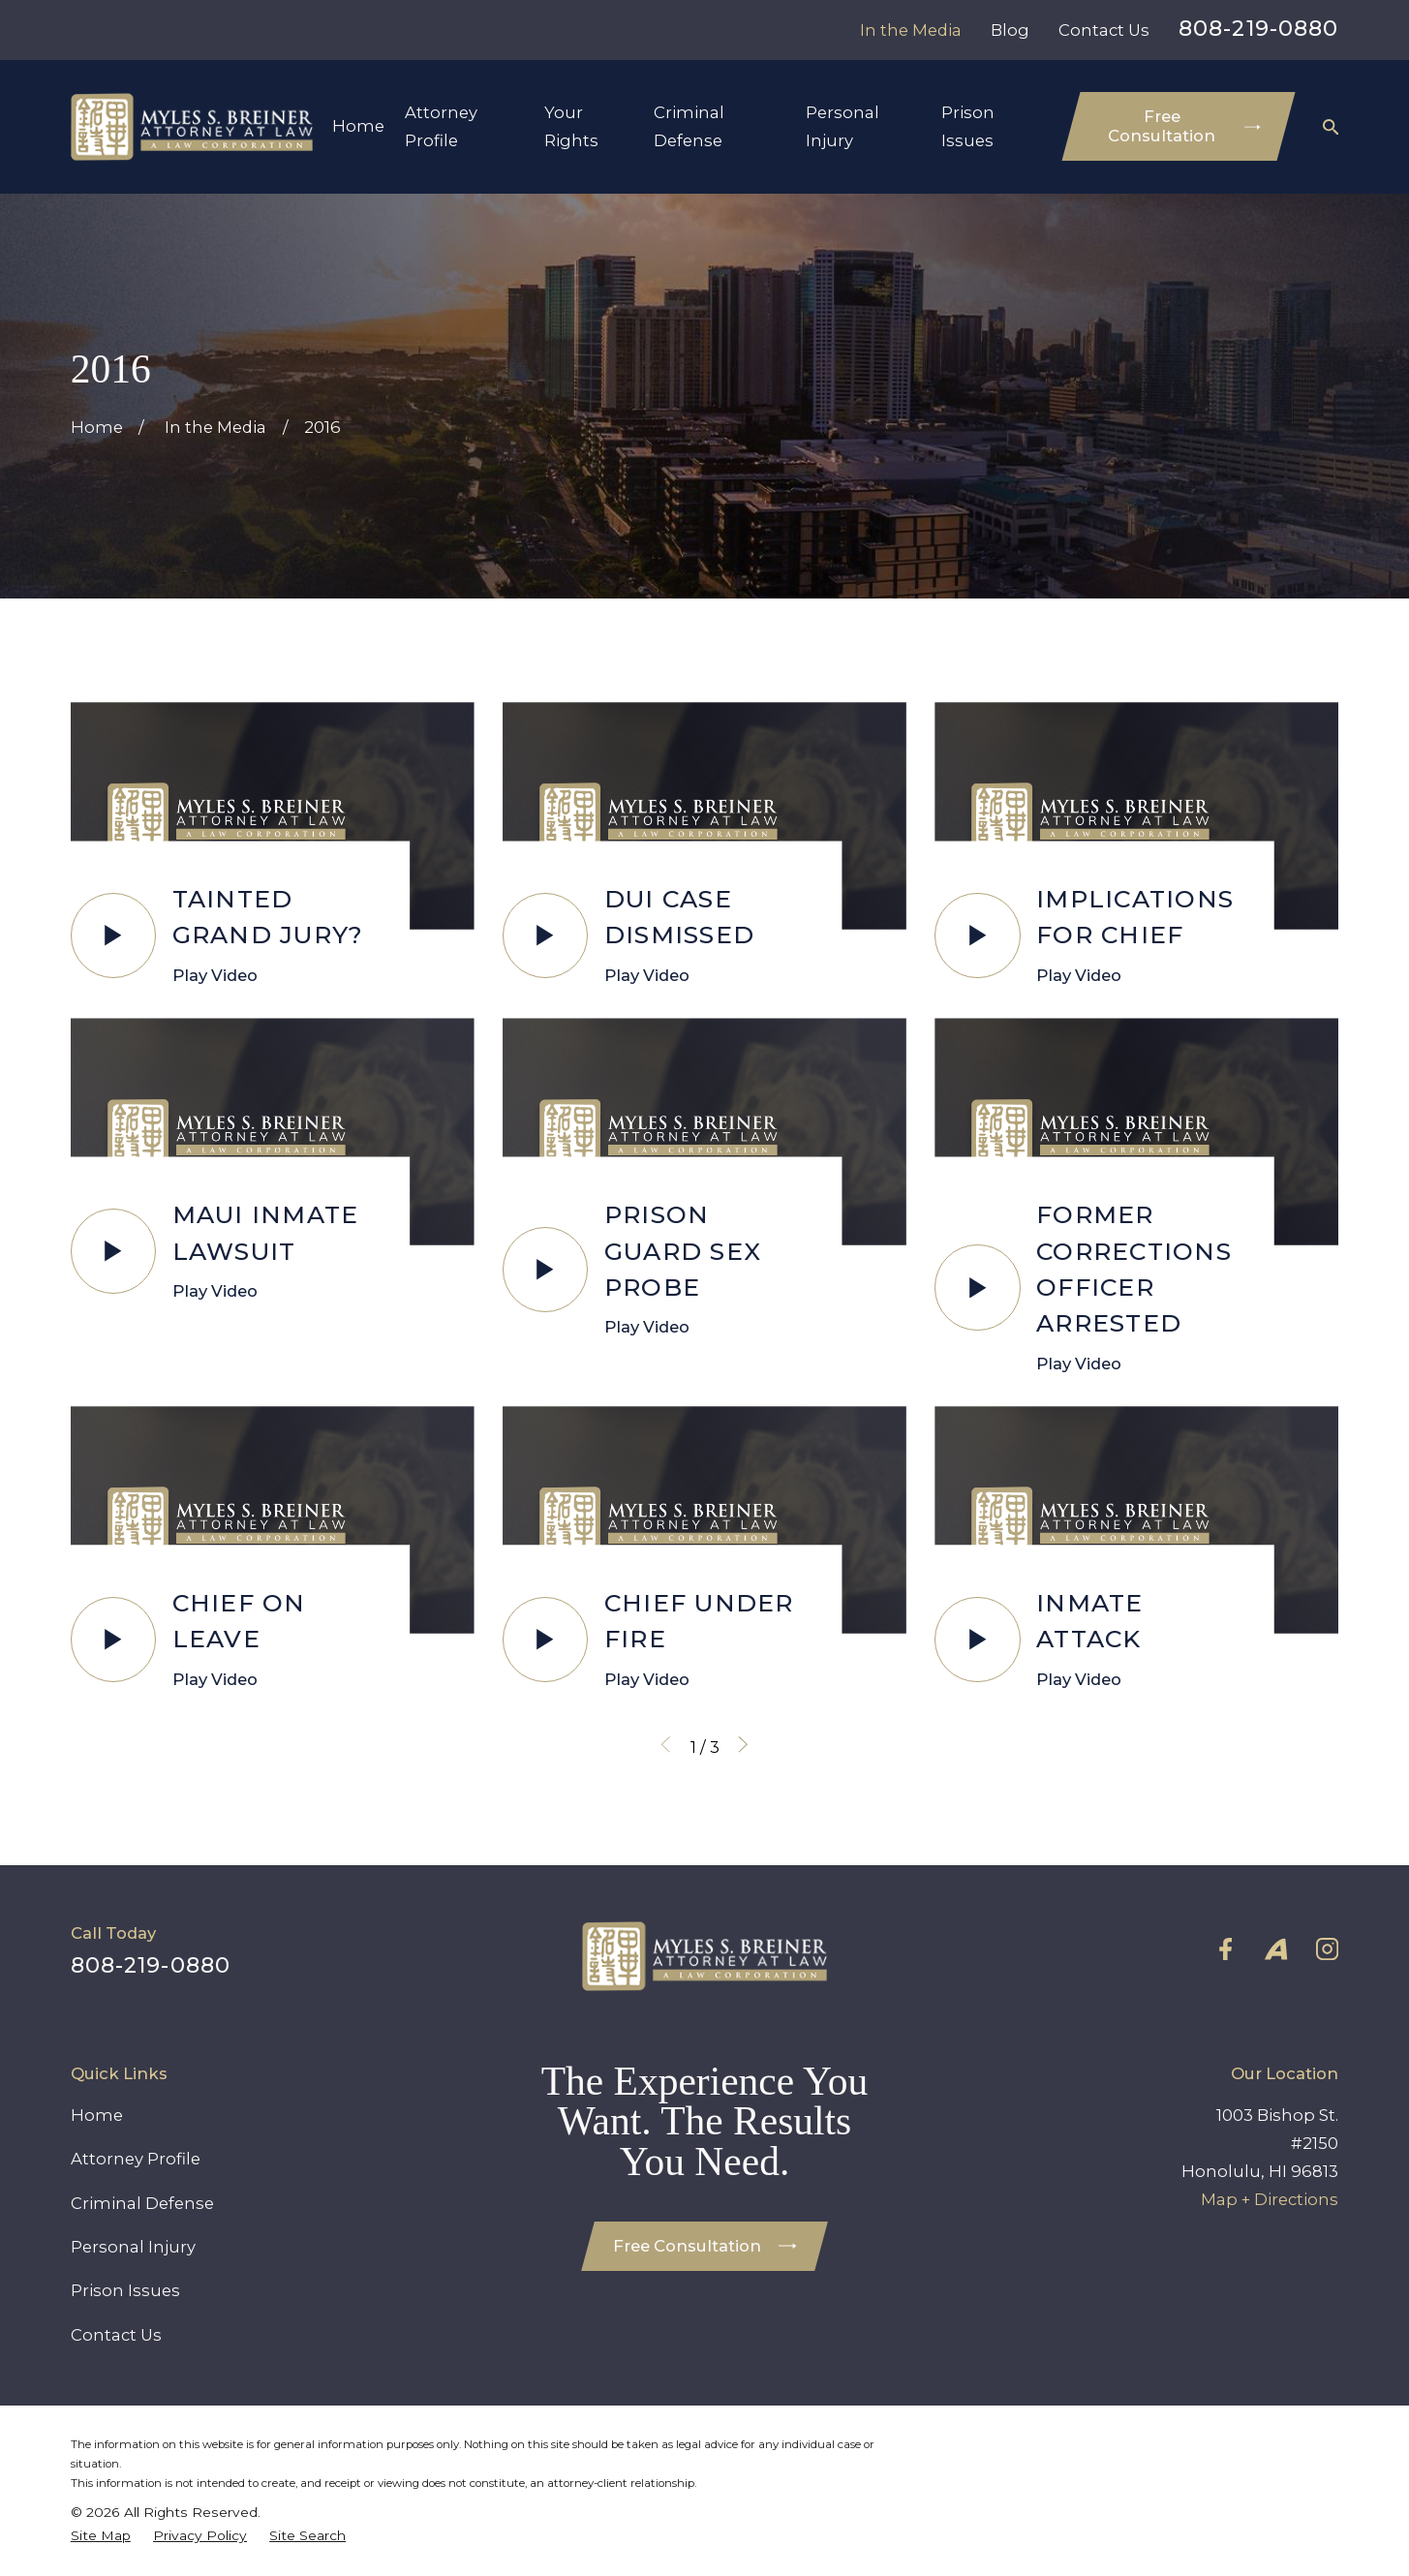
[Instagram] (1327, 1949)
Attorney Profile (135, 2158)
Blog (1010, 30)
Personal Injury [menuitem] (842, 126)
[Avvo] (1276, 1949)
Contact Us (1103, 30)
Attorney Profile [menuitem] (441, 126)
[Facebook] (1225, 1949)
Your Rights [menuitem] (571, 126)
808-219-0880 (1258, 28)
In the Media (911, 30)
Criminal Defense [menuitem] (689, 126)
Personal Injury (133, 2246)
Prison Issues (125, 2290)
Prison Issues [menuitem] (968, 126)
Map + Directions (1269, 2199)
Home (97, 2115)
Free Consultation (1184, 126)
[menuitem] (101, 2535)
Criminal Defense (142, 2203)
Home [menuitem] (358, 126)
